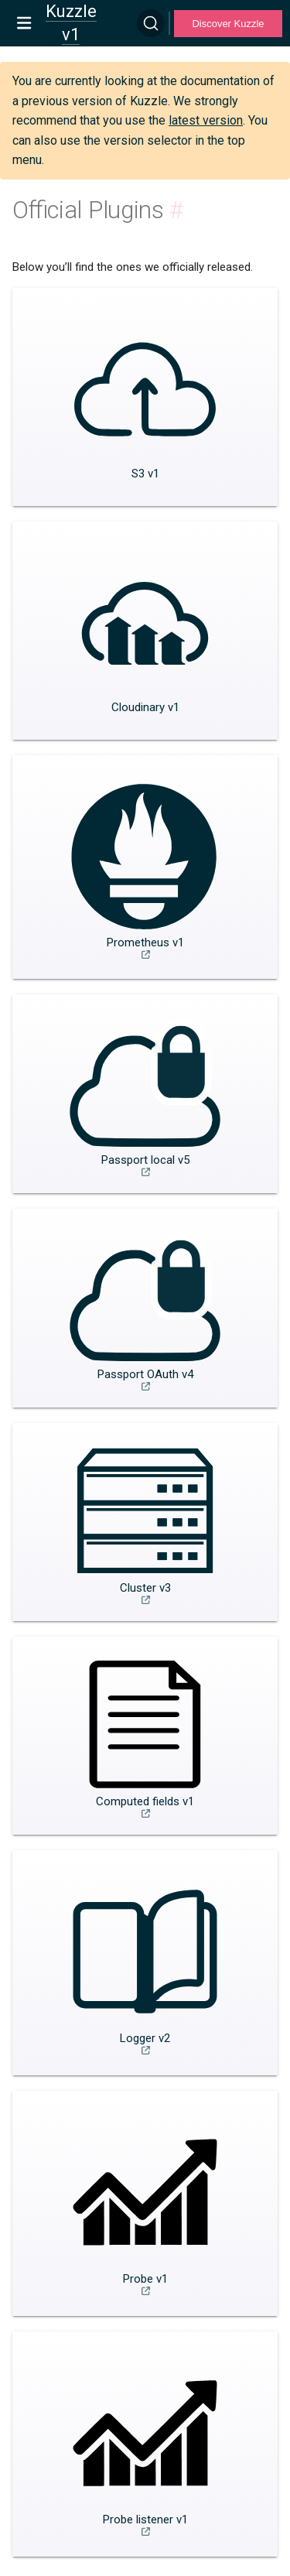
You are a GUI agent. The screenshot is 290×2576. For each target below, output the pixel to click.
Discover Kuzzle (228, 23)
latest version (206, 120)
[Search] (151, 23)
